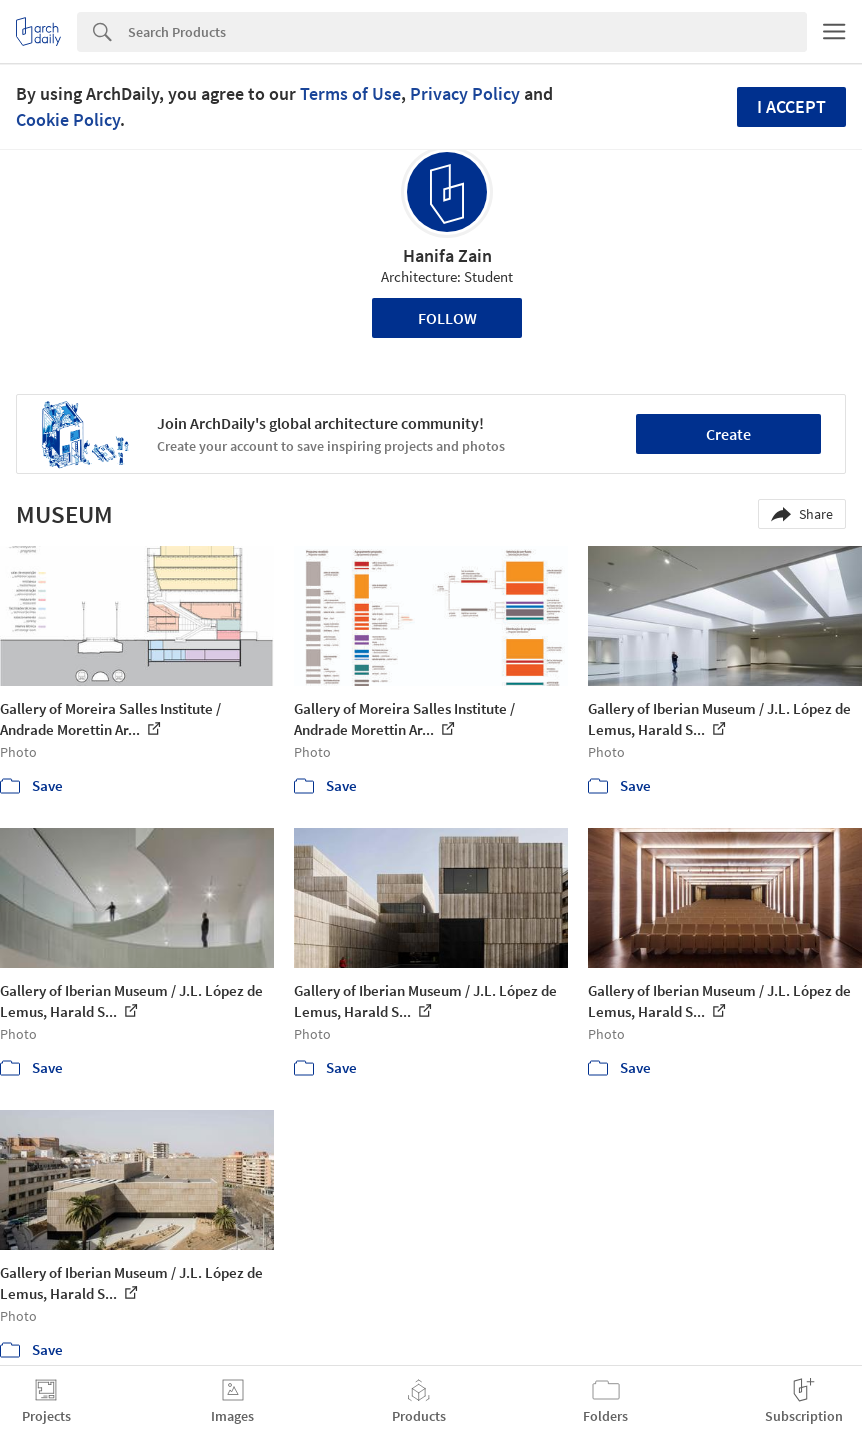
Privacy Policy (465, 93)
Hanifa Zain (447, 255)
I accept (791, 106)
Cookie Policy (68, 119)
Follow (447, 318)
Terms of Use (350, 93)
